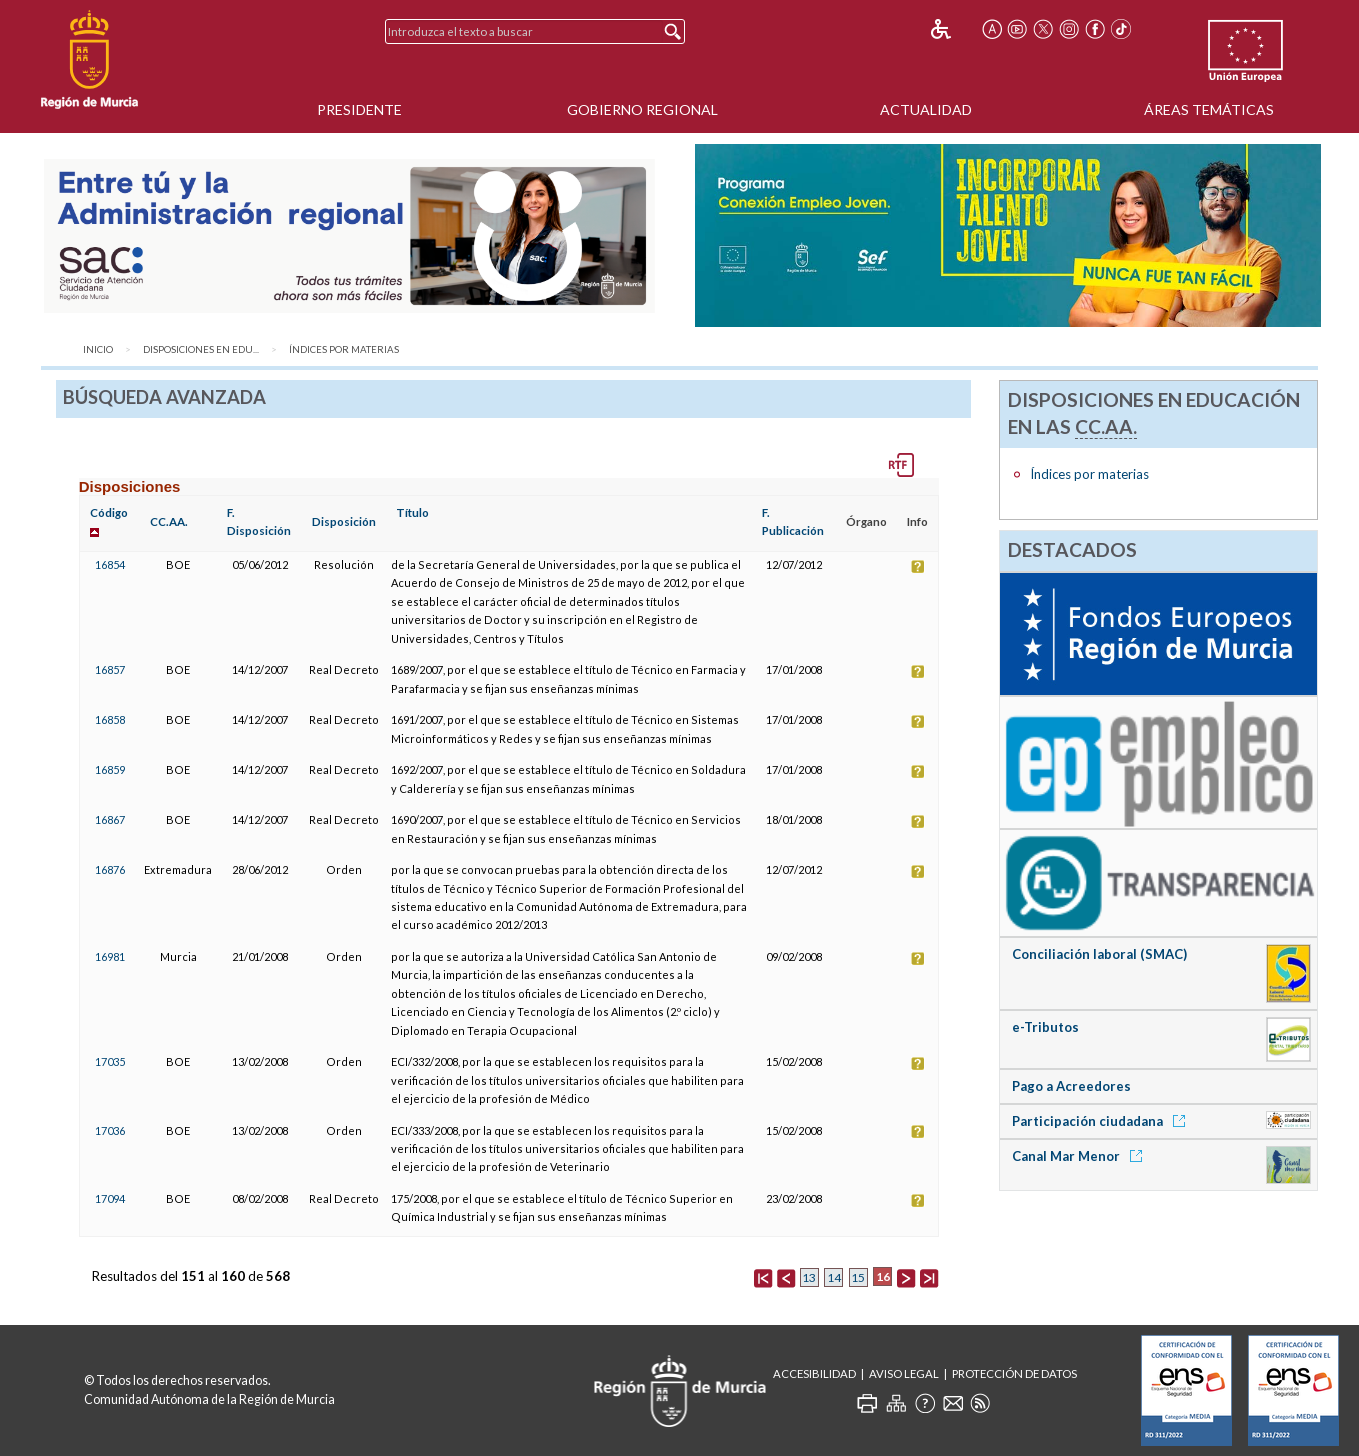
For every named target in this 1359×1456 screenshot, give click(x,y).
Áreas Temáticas (1209, 109)
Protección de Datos (1014, 1373)
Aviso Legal (904, 1373)
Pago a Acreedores (1071, 1086)
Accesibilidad (814, 1373)
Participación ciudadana (1102, 1121)
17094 (110, 1198)
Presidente (359, 109)
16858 (110, 719)
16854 (110, 564)
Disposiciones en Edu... (201, 349)
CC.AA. (169, 521)
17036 (110, 1130)
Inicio (98, 349)
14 (834, 1277)
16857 (110, 669)
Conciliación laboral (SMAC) (1099, 954)
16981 (110, 956)
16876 (110, 869)
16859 (110, 769)
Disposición (344, 521)
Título (412, 512)
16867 (110, 819)
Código (109, 512)
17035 (110, 1061)
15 (858, 1277)
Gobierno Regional (642, 109)
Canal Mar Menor (1080, 1156)
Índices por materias (344, 349)
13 (809, 1277)
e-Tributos (1045, 1027)
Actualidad (926, 109)
